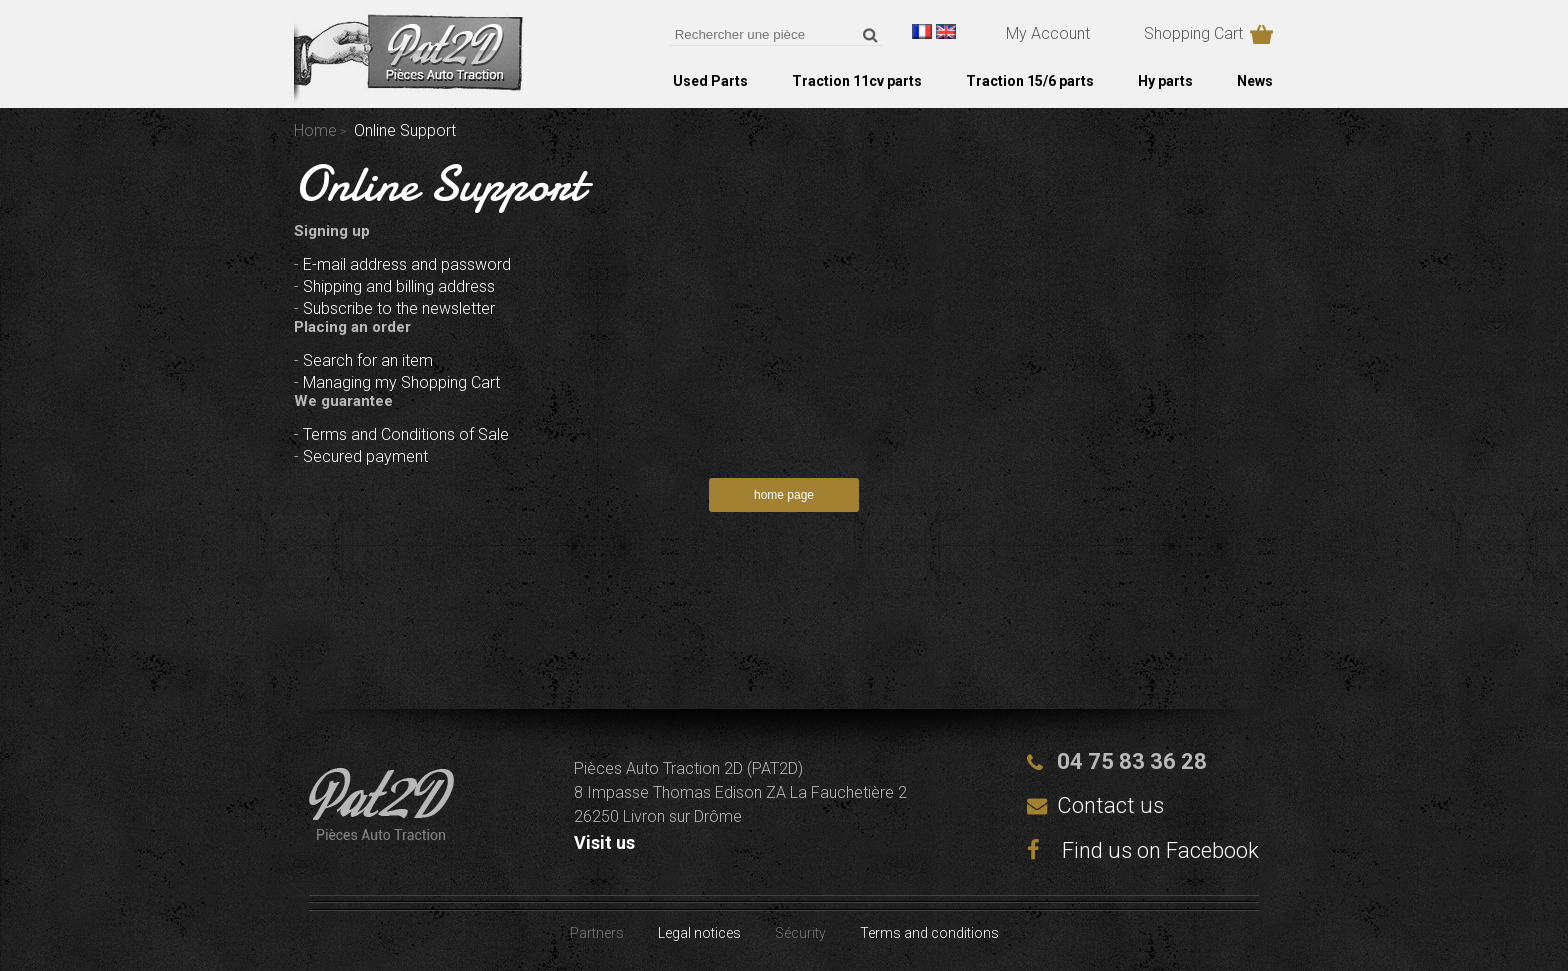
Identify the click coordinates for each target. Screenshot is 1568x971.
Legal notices (699, 933)
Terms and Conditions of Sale (406, 434)
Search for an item (368, 360)
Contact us (1110, 805)
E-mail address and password (407, 264)
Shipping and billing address (399, 286)
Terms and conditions (929, 933)
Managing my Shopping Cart (401, 382)
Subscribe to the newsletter (399, 308)
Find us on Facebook (1143, 850)
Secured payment (365, 456)
